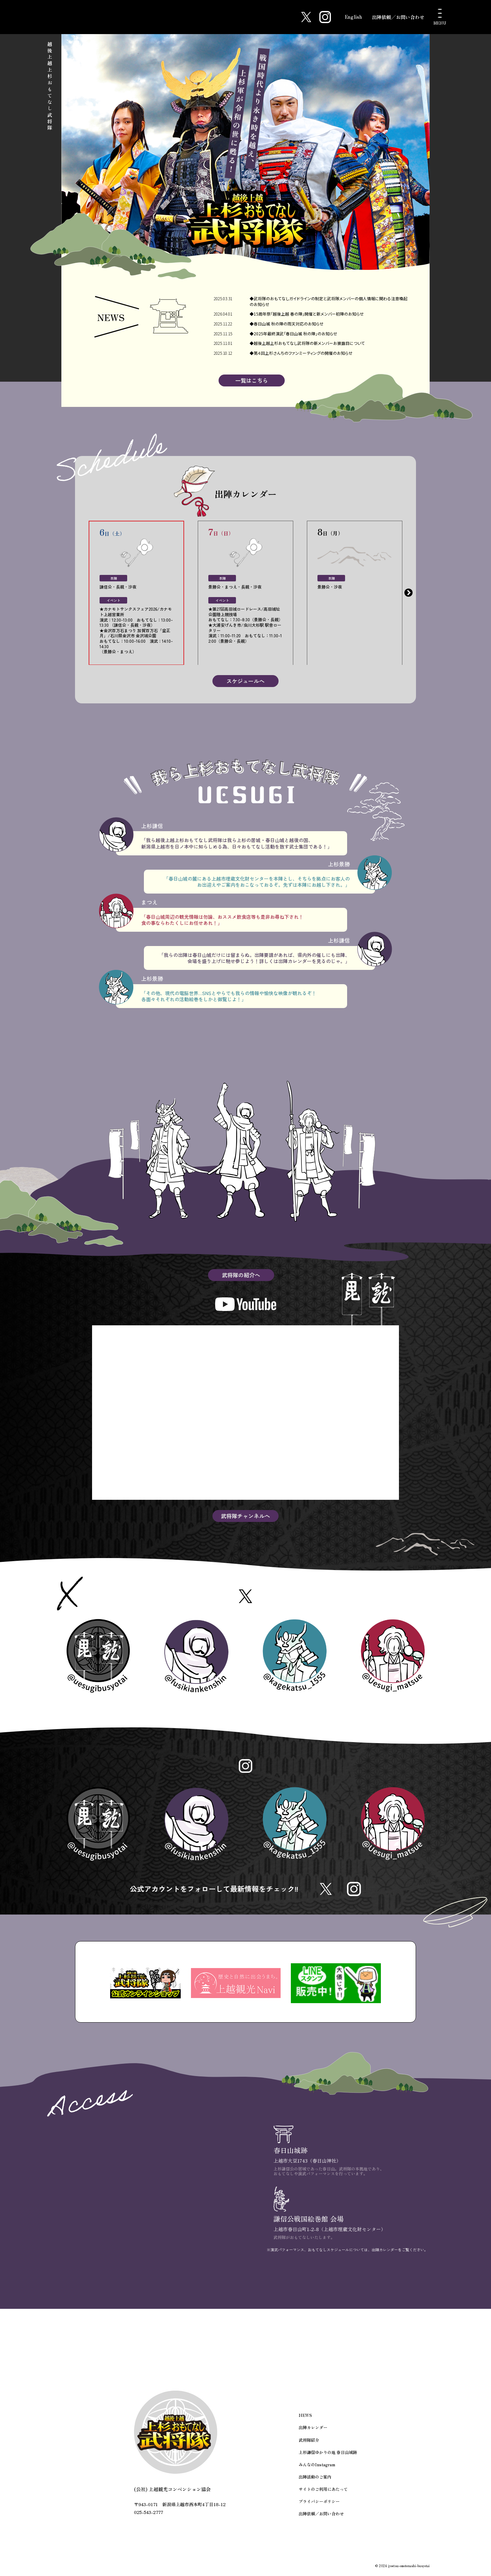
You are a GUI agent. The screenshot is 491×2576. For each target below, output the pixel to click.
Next (408, 593)
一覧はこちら (251, 381)
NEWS (305, 2419)
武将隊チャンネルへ (245, 1517)
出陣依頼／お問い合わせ (398, 17)
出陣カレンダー (313, 2432)
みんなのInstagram (316, 2468)
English (353, 17)
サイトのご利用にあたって (323, 2492)
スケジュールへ (245, 681)
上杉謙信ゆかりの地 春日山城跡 (328, 2456)
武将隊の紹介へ (241, 1275)
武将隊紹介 (309, 2444)
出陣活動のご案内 (315, 2480)
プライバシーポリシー (319, 2504)
